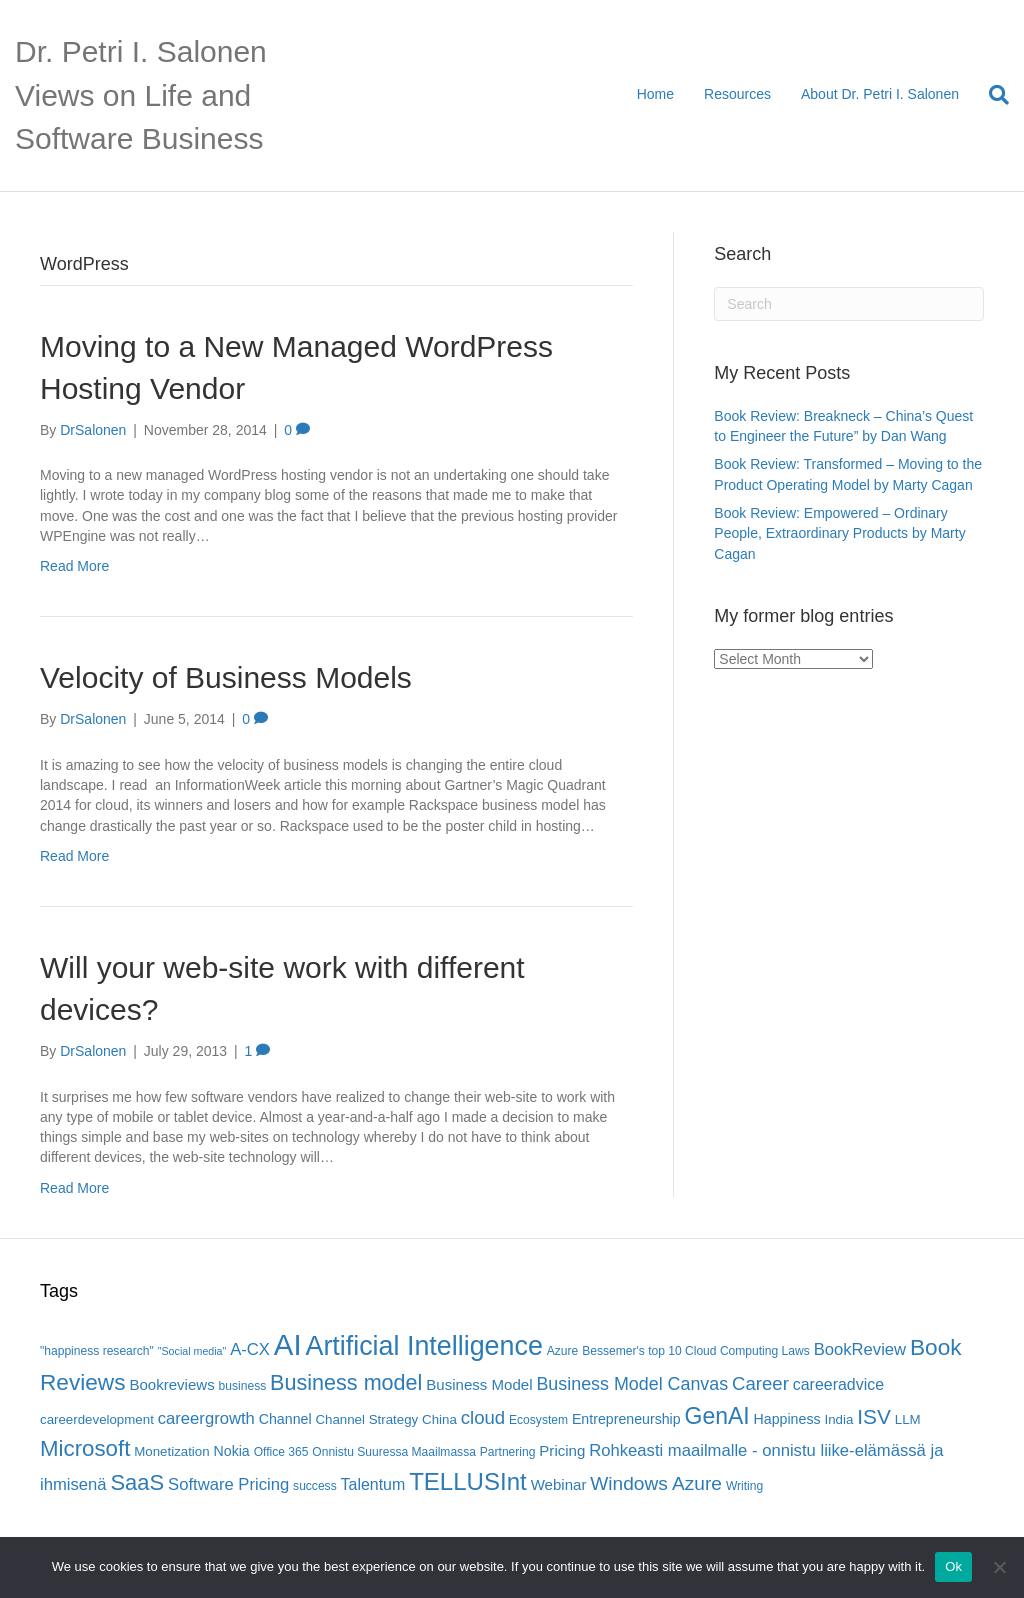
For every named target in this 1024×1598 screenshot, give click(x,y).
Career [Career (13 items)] (760, 1383)
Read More (74, 566)
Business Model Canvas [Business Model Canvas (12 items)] (632, 1384)
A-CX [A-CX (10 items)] (250, 1349)
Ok (953, 1566)
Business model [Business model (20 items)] (346, 1382)
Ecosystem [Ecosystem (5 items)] (538, 1420)
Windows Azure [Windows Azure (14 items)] (656, 1483)
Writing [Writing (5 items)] (744, 1486)
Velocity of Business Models (226, 677)
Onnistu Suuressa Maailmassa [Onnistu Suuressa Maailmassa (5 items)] (394, 1452)
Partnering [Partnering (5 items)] (508, 1452)
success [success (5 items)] (315, 1486)
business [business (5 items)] (243, 1386)
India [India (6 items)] (838, 1419)
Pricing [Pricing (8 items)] (562, 1450)
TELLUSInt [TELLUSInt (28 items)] (468, 1481)
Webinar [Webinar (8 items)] (559, 1484)
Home (655, 94)
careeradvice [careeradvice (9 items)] (838, 1384)
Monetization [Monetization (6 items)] (171, 1451)
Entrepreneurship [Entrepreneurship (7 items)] (626, 1419)
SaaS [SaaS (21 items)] (138, 1482)
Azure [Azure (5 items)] (563, 1351)
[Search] (991, 95)
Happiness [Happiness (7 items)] (787, 1419)
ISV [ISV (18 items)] (874, 1416)
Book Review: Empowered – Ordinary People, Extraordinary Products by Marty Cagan (839, 533)
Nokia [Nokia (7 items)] (232, 1451)
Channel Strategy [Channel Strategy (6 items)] (366, 1419)
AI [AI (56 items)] (288, 1344)
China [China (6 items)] (439, 1419)
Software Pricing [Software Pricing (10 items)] (228, 1484)
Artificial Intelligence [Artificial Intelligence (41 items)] (423, 1346)
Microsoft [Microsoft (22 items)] (85, 1448)
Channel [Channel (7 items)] (285, 1419)
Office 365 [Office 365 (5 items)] (281, 1452)
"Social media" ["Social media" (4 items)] (192, 1351)
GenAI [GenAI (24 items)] (717, 1416)
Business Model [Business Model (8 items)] (479, 1384)
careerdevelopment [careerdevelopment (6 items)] (97, 1419)
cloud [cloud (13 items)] (483, 1417)
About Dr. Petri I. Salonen (880, 94)
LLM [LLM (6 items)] (908, 1419)
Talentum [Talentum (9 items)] (373, 1484)
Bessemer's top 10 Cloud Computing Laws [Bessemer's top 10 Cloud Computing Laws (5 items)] (696, 1351)
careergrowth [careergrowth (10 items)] (206, 1418)
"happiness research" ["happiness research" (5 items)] (97, 1351)
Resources (737, 94)
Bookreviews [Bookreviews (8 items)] (171, 1384)
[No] (999, 1567)
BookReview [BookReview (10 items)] (860, 1349)
